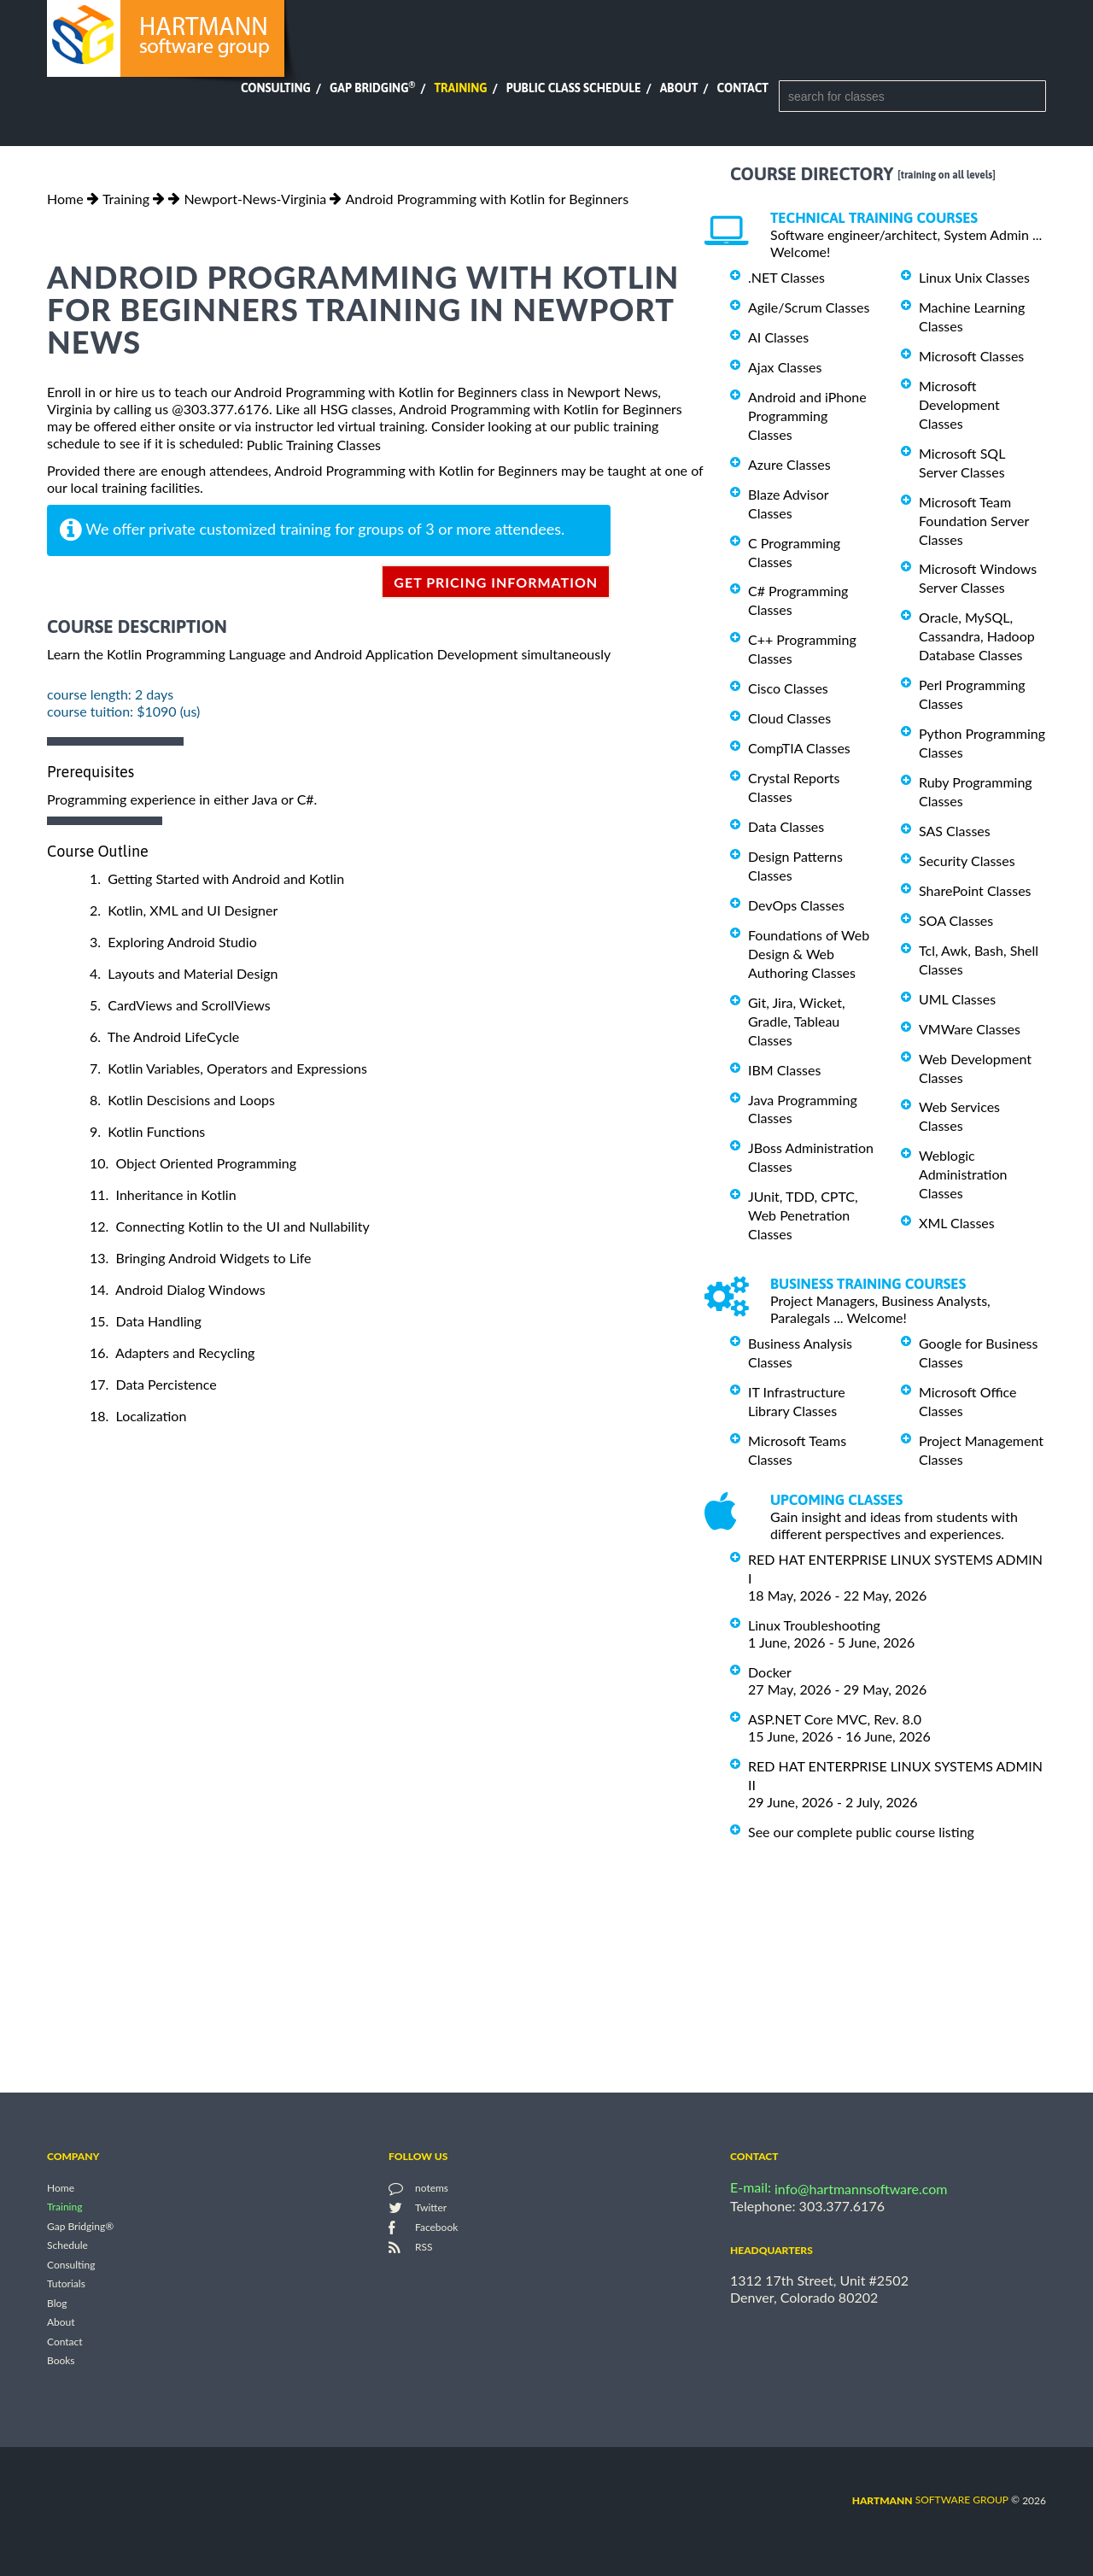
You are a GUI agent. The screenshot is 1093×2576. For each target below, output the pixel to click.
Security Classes (967, 860)
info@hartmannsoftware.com (861, 2189)
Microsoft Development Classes (959, 404)
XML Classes (957, 1223)
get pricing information (496, 582)
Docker (770, 1672)
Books (61, 2361)
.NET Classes (786, 277)
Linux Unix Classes (974, 277)
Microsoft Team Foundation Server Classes (974, 520)
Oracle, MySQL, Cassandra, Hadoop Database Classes (977, 636)
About (679, 88)
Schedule (67, 2245)
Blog (57, 2303)
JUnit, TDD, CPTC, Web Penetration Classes (803, 1215)
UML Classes (957, 999)
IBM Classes (784, 1070)
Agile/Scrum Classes (808, 307)
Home (65, 198)
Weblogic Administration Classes (963, 1174)
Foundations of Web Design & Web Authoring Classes (808, 954)
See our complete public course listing (861, 1832)
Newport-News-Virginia (255, 198)
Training (460, 88)
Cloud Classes (789, 718)
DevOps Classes (796, 905)
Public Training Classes (314, 444)
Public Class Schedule (573, 88)
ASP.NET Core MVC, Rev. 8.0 (834, 1719)
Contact (743, 88)
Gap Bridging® (80, 2226)
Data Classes (786, 826)
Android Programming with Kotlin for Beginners (486, 198)
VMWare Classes (969, 1029)
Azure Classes (789, 464)
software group (930, 2499)
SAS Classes (955, 831)
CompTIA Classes (799, 748)
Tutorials (66, 2284)
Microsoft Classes (971, 356)
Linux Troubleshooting (814, 1625)
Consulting (276, 88)
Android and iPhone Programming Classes (807, 415)
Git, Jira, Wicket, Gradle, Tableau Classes (796, 1021)
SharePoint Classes (975, 890)
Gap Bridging (372, 88)
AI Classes (778, 337)
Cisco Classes (788, 688)
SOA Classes (956, 920)
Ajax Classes (784, 367)
